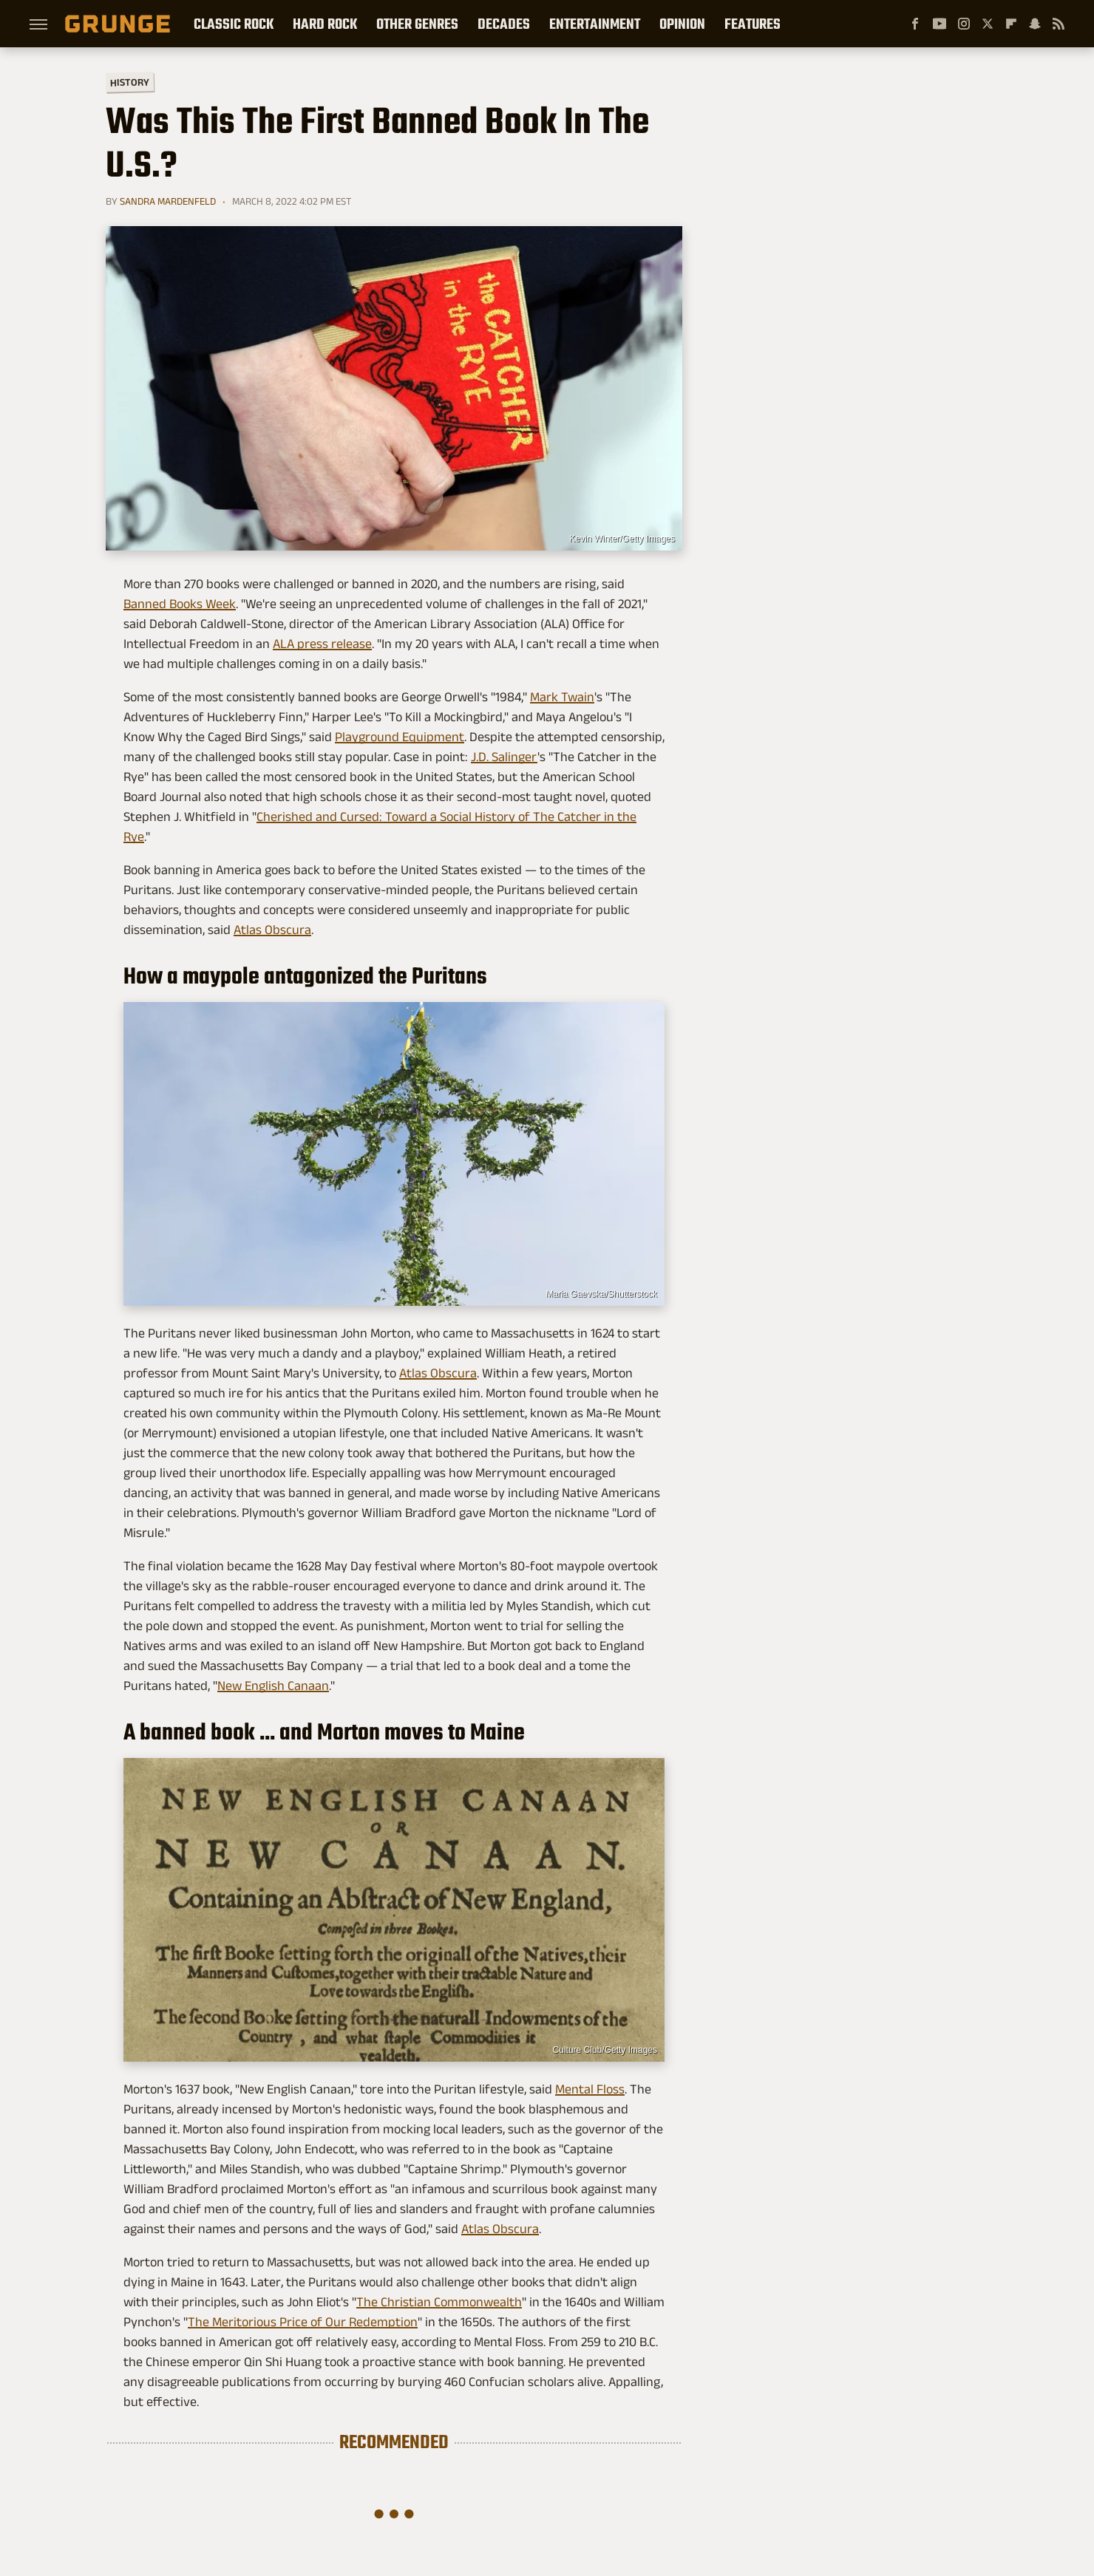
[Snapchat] (1035, 24)
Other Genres (417, 23)
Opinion (682, 23)
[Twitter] (987, 24)
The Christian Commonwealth (439, 2301)
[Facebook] (915, 24)
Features (752, 23)
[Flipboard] (1011, 24)
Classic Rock (234, 23)
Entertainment (594, 23)
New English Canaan (273, 1685)
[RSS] (1058, 24)
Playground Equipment (399, 736)
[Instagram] (964, 24)
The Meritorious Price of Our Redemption (303, 2321)
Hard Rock (325, 23)
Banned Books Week (179, 603)
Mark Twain (562, 696)
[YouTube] (939, 24)
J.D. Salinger (504, 756)
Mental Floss (590, 2089)
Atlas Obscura (272, 929)
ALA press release (322, 643)
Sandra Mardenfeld (168, 201)
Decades (504, 23)
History (129, 81)
